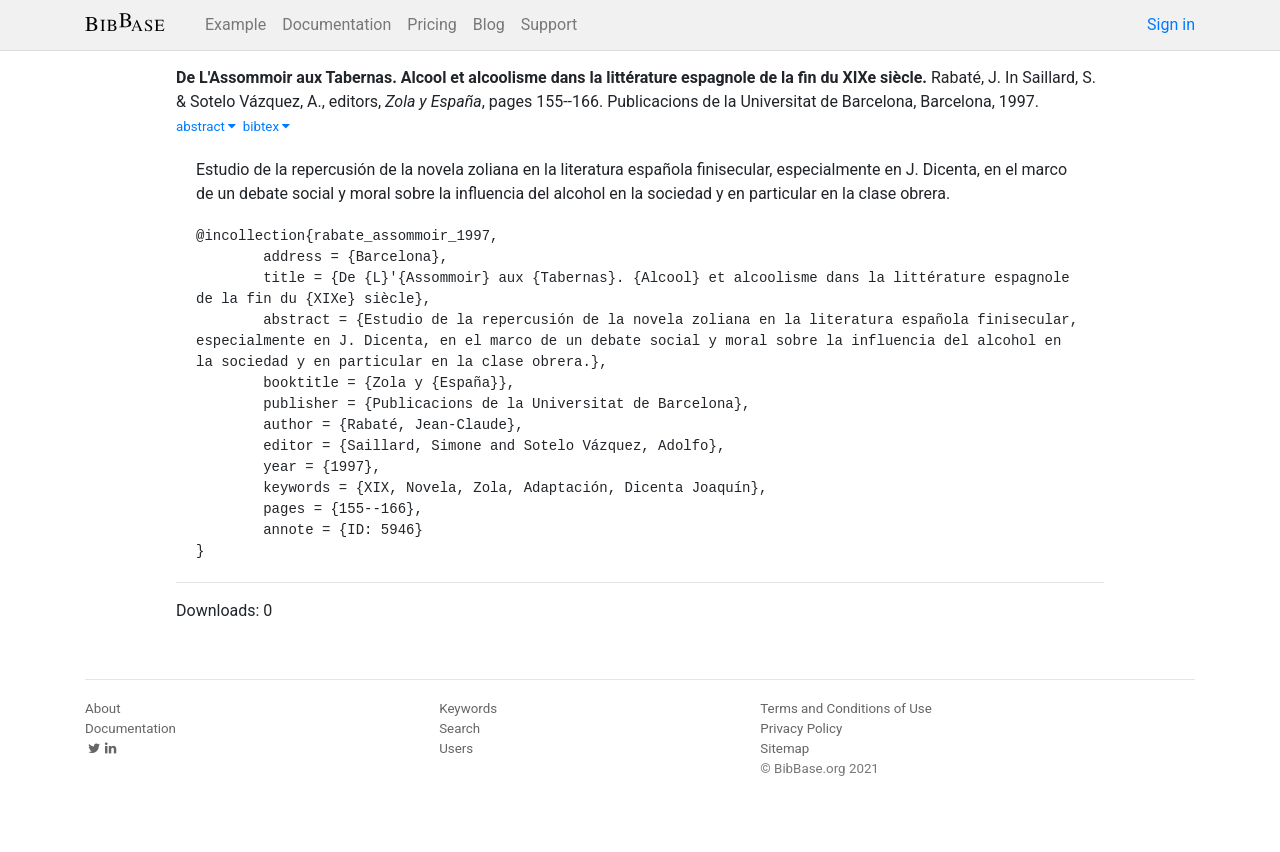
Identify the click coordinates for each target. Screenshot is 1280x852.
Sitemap (784, 748)
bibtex (267, 126)
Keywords (468, 708)
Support (549, 24)
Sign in (1171, 24)
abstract (206, 126)
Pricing (432, 24)
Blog (489, 24)
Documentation (336, 24)
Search (459, 728)
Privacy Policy (801, 728)
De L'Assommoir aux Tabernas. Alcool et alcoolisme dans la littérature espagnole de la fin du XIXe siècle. (551, 77)
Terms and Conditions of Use (845, 708)
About (103, 708)
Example (235, 24)
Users (456, 748)
